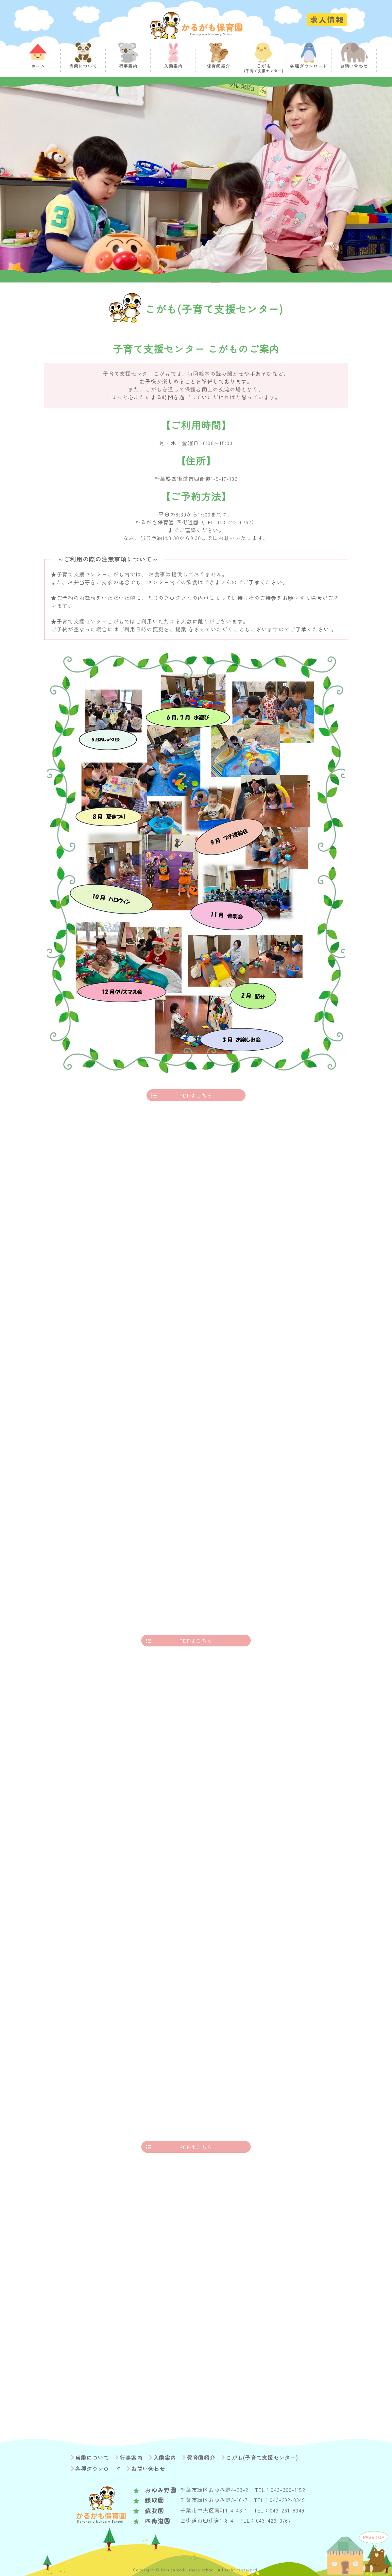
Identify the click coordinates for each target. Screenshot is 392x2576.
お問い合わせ (148, 2469)
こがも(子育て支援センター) (262, 2457)
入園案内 (164, 2457)
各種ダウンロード (97, 2469)
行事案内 (131, 2457)
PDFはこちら (196, 1095)
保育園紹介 (201, 2457)
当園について (92, 2457)
